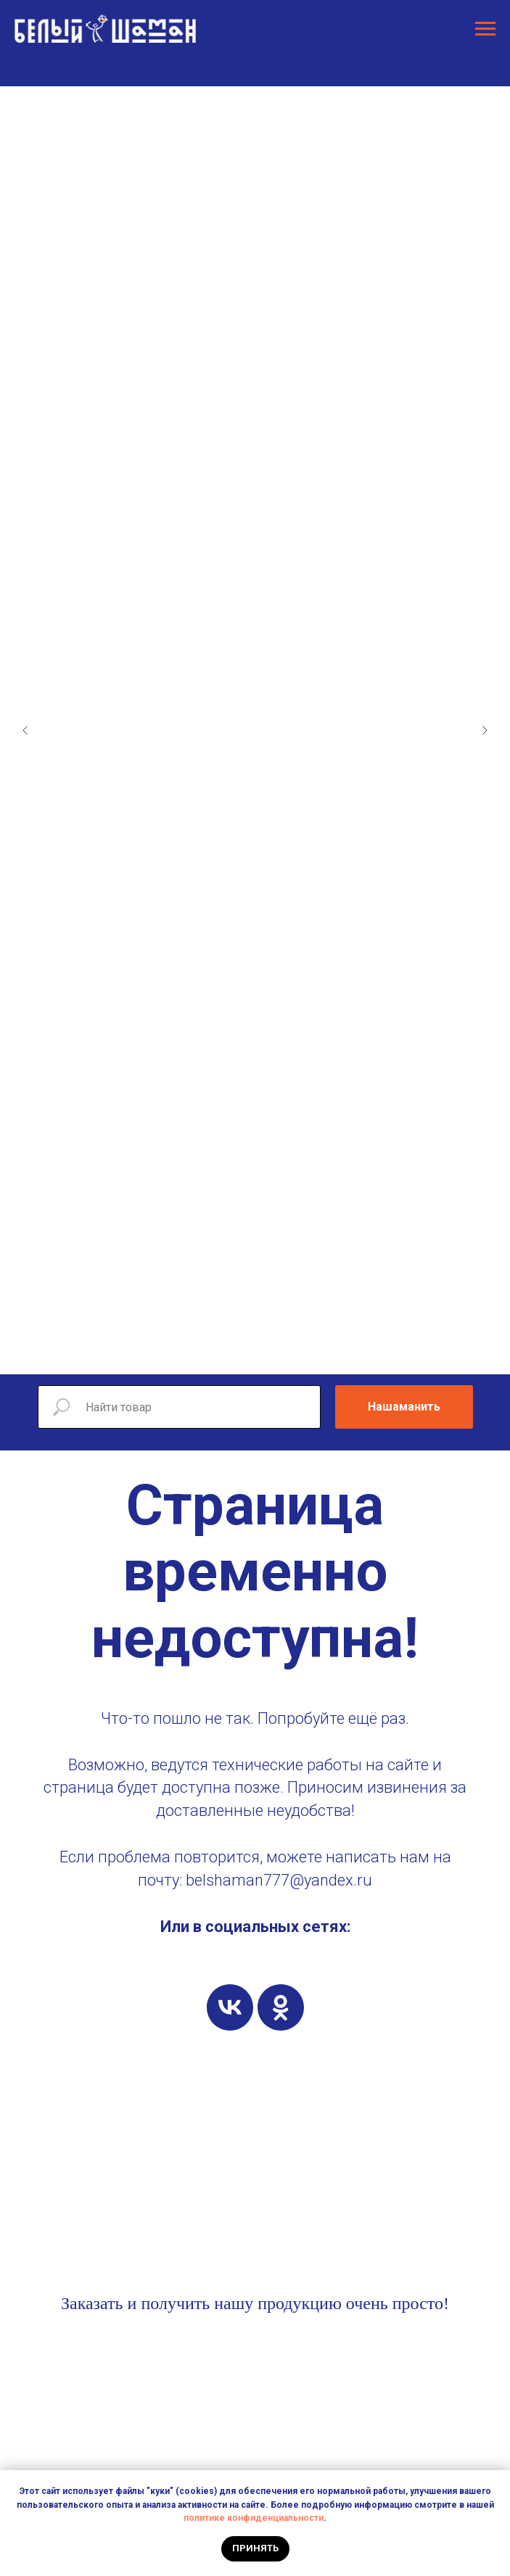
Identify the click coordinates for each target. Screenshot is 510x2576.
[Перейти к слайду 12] (335, 1352)
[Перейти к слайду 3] (204, 1352)
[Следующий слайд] (484, 730)
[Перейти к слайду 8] (277, 1352)
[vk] (230, 2007)
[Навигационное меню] (485, 29)
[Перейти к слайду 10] (306, 1352)
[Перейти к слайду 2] (190, 1352)
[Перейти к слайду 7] (262, 1352)
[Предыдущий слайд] (25, 730)
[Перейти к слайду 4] (219, 1352)
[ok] (281, 2007)
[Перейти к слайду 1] (175, 1352)
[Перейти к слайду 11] (320, 1352)
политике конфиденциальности (254, 2518)
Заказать (92, 2303)
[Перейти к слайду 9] (291, 1352)
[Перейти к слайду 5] (233, 1352)
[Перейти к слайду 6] (248, 1352)
